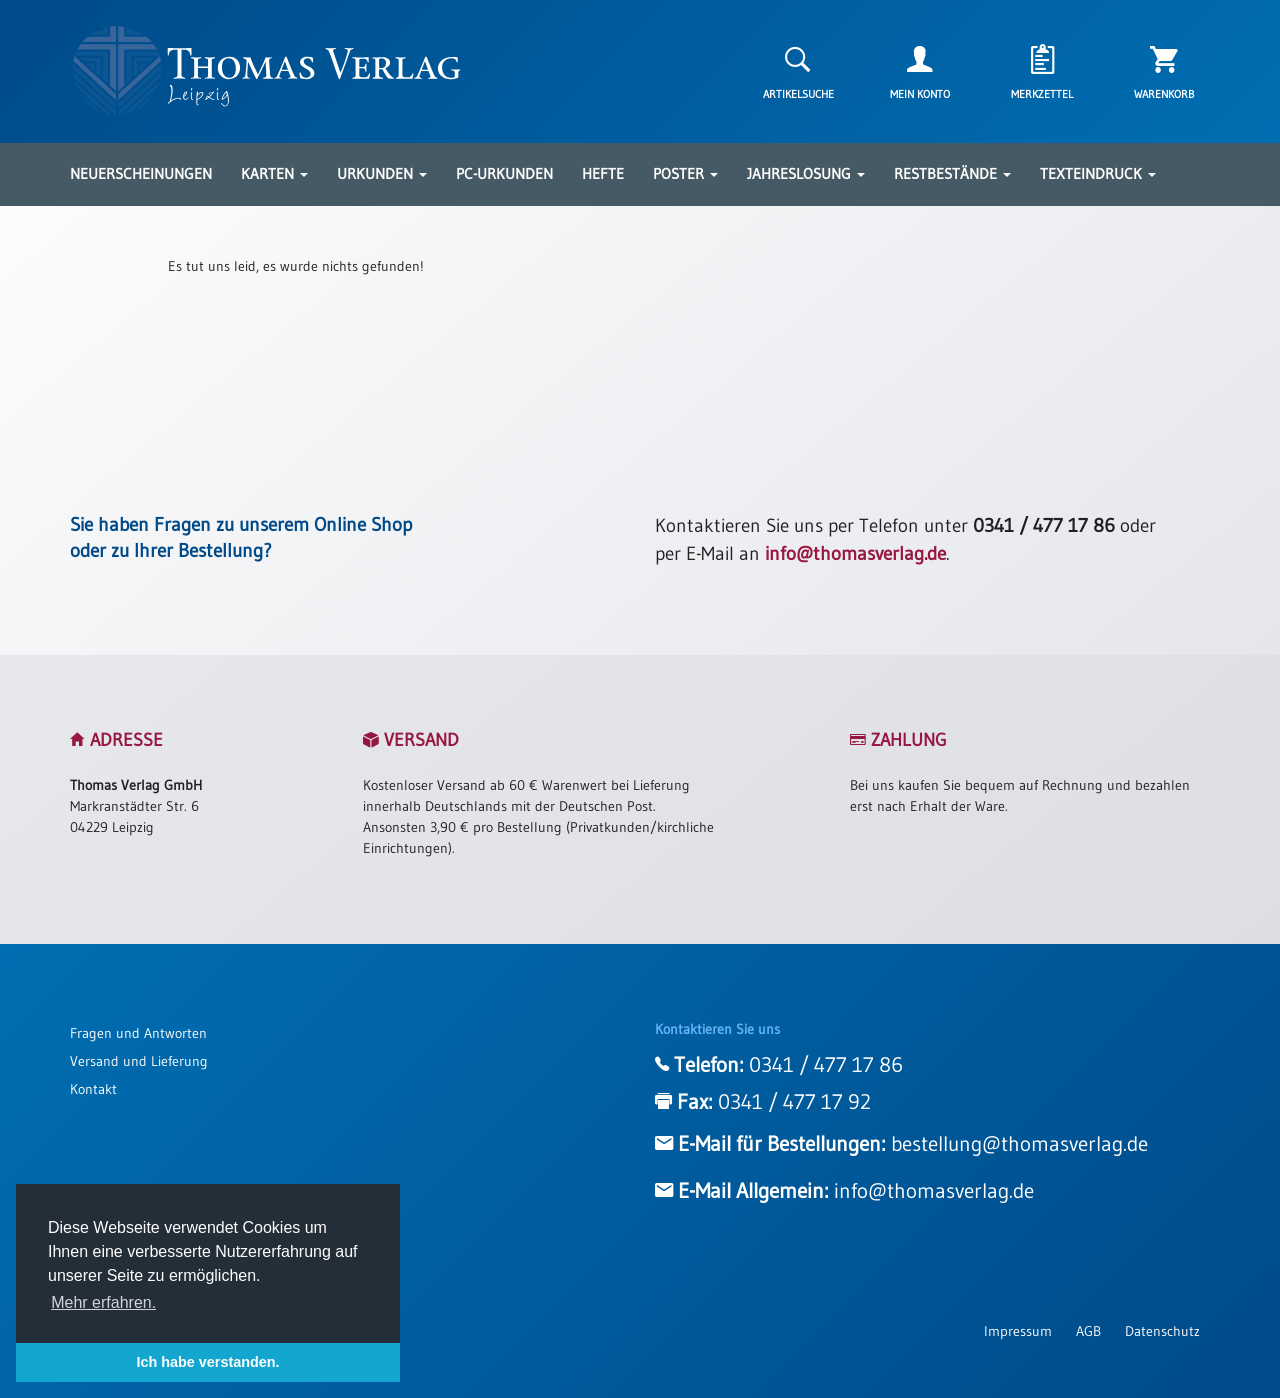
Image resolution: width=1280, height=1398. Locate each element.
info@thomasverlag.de (855, 553)
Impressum (1018, 1331)
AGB (1088, 1331)
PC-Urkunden (504, 173)
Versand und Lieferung (139, 1061)
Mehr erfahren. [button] (103, 1302)
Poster (685, 173)
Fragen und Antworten (138, 1033)
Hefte (603, 173)
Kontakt (93, 1089)
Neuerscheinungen (141, 173)
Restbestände (952, 173)
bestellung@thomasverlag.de (1019, 1144)
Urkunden (382, 173)
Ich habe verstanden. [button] (207, 1362)
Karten (274, 173)
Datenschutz (1162, 1331)
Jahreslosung (806, 173)
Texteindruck (1098, 173)
